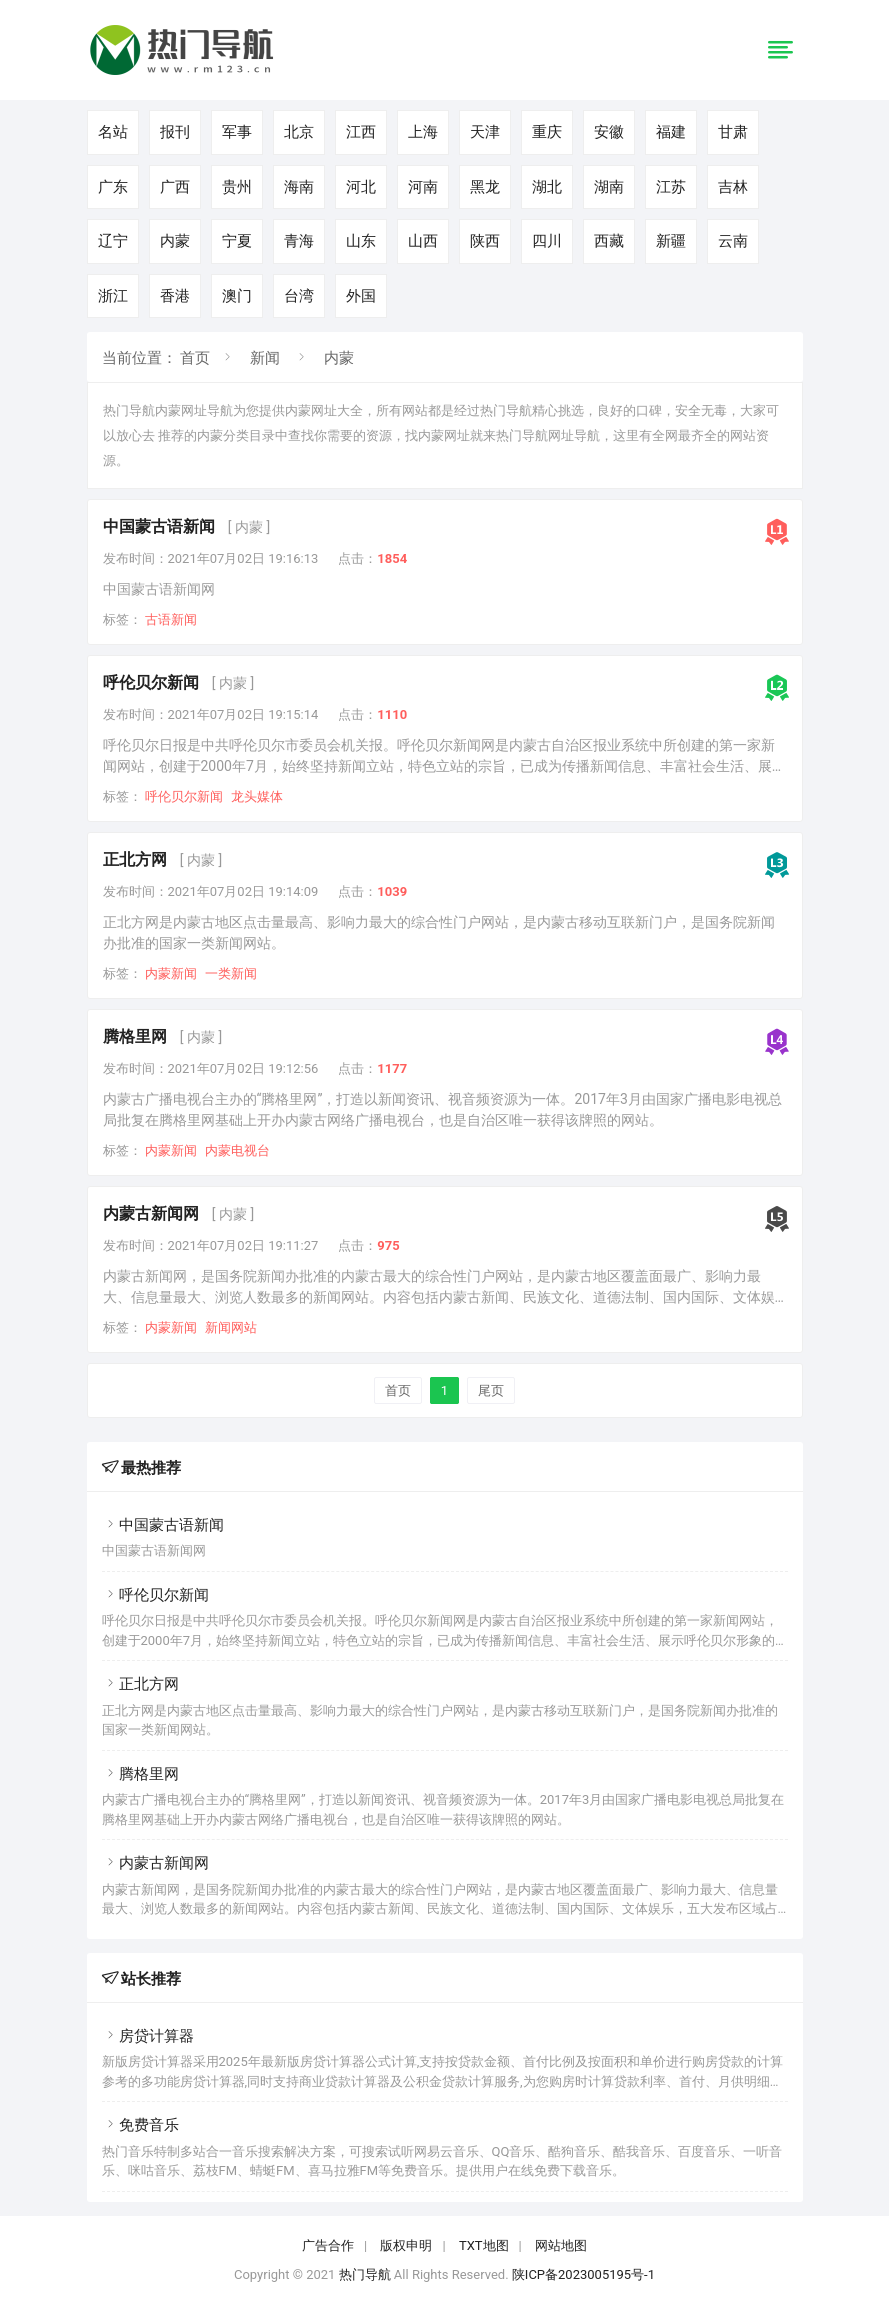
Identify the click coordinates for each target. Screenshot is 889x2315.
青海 (299, 241)
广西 (175, 187)
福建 (671, 132)
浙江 (113, 296)
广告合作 (328, 2245)
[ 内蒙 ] (249, 527)
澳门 (237, 296)
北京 (299, 132)
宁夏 (237, 241)
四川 (547, 241)
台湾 (299, 296)
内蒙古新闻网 (151, 1213)
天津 (485, 132)
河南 (423, 187)
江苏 (671, 187)
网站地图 (561, 2245)
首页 (195, 358)
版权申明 (406, 2245)
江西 (361, 132)
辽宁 (113, 241)
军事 (237, 132)
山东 (361, 241)
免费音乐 (140, 2125)
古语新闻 (171, 619)
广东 (113, 187)
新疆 (671, 241)
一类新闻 (231, 973)
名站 (113, 132)
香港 (175, 296)
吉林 (733, 187)
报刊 (175, 132)
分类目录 (249, 435)
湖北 (547, 187)
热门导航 (365, 2274)
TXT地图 (484, 2245)
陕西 (485, 241)
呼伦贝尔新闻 (151, 682)
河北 (361, 187)
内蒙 (175, 241)
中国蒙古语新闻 (159, 526)
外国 (361, 296)
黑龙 (485, 187)
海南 (299, 187)
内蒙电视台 (237, 1150)
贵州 (237, 187)
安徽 (609, 132)
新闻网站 (231, 1327)
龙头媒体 (257, 796)
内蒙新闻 (171, 973)
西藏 (609, 241)
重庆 (547, 132)
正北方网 (135, 859)
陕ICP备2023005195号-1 (583, 2274)
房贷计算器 (148, 2036)
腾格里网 (135, 1036)
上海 (423, 132)
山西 (423, 241)
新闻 (265, 358)
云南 (733, 241)
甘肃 (733, 132)
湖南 (609, 187)
